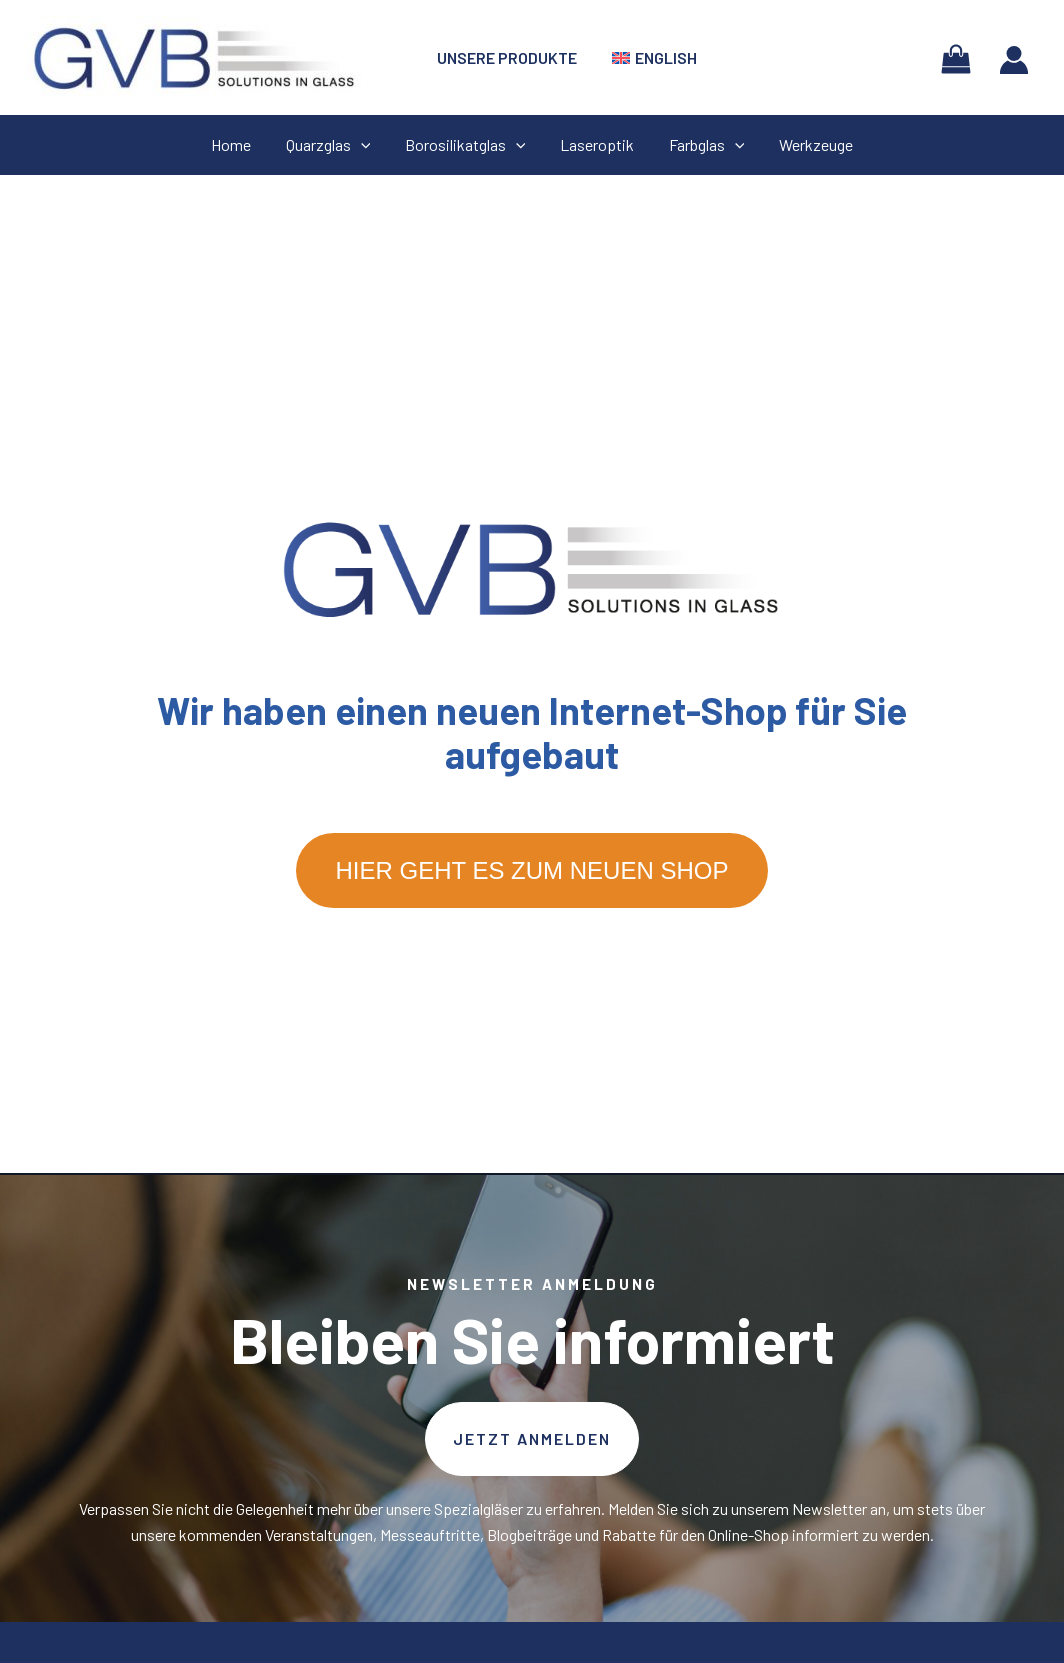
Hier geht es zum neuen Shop (532, 870)
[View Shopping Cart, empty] (955, 57)
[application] (365, 145)
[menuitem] (650, 58)
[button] (532, 1439)
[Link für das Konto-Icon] (1014, 60)
